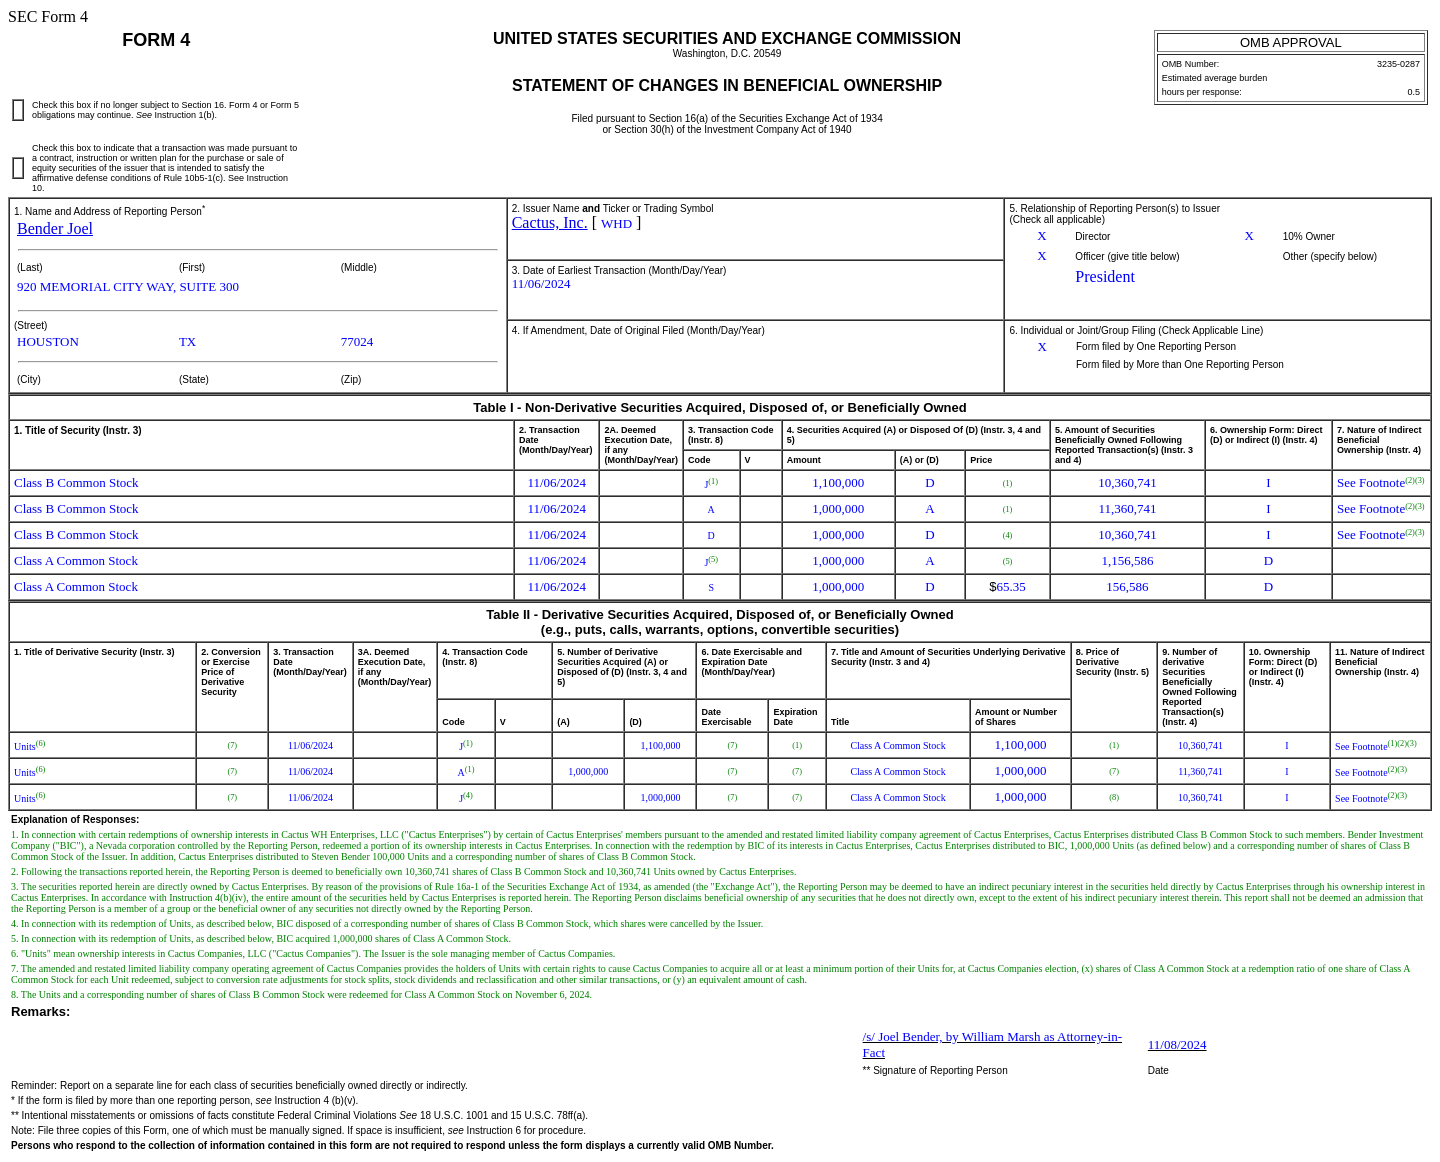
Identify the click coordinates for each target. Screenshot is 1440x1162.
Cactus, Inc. (550, 222)
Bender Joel (55, 228)
